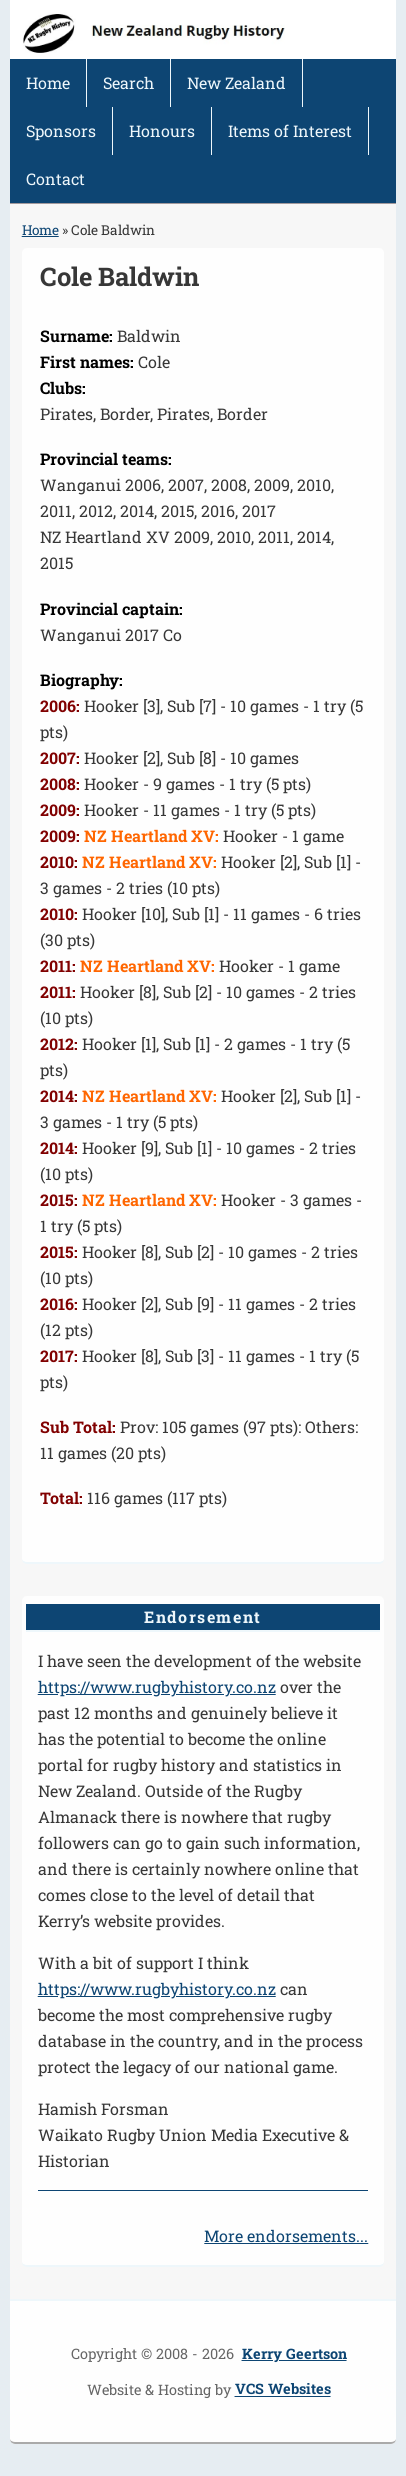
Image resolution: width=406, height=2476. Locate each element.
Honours (162, 130)
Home (48, 82)
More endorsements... (286, 2235)
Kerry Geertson (294, 2353)
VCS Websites (283, 2389)
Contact (55, 178)
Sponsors (61, 130)
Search (128, 82)
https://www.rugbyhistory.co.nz (157, 1686)
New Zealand (236, 82)
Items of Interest (290, 130)
